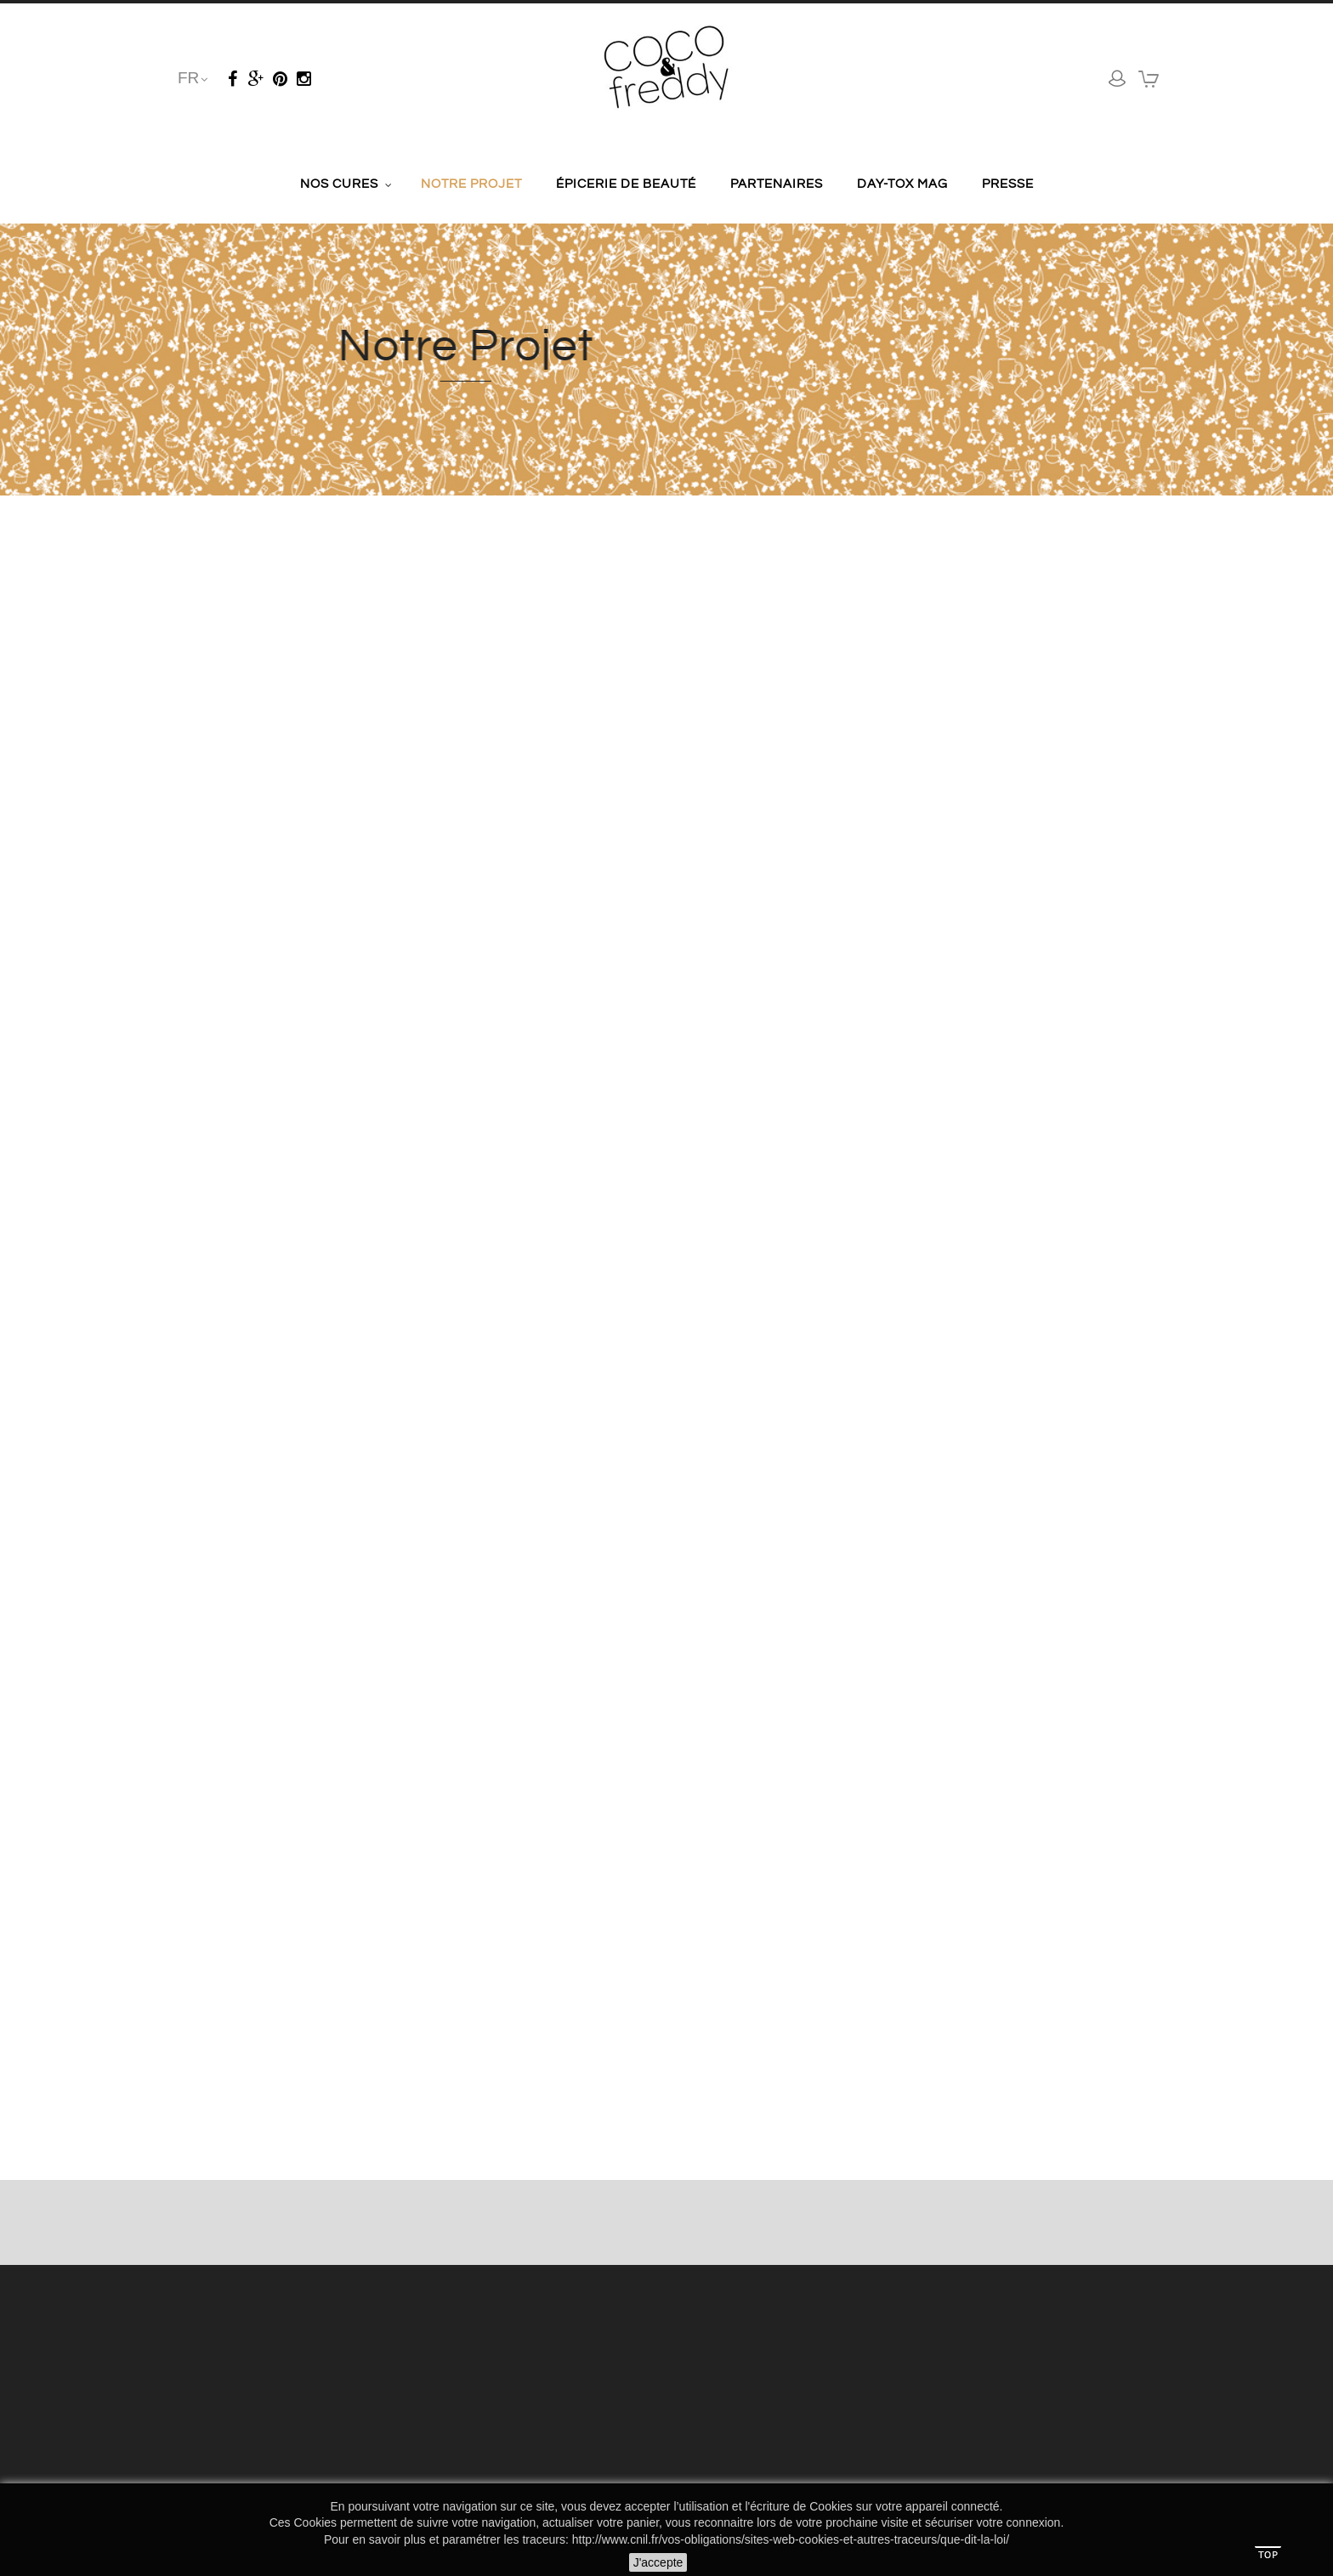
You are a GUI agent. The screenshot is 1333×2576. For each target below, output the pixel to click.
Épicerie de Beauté (626, 184)
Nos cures (339, 184)
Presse (1008, 184)
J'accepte (658, 2562)
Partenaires (776, 184)
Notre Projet (471, 184)
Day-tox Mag (902, 184)
